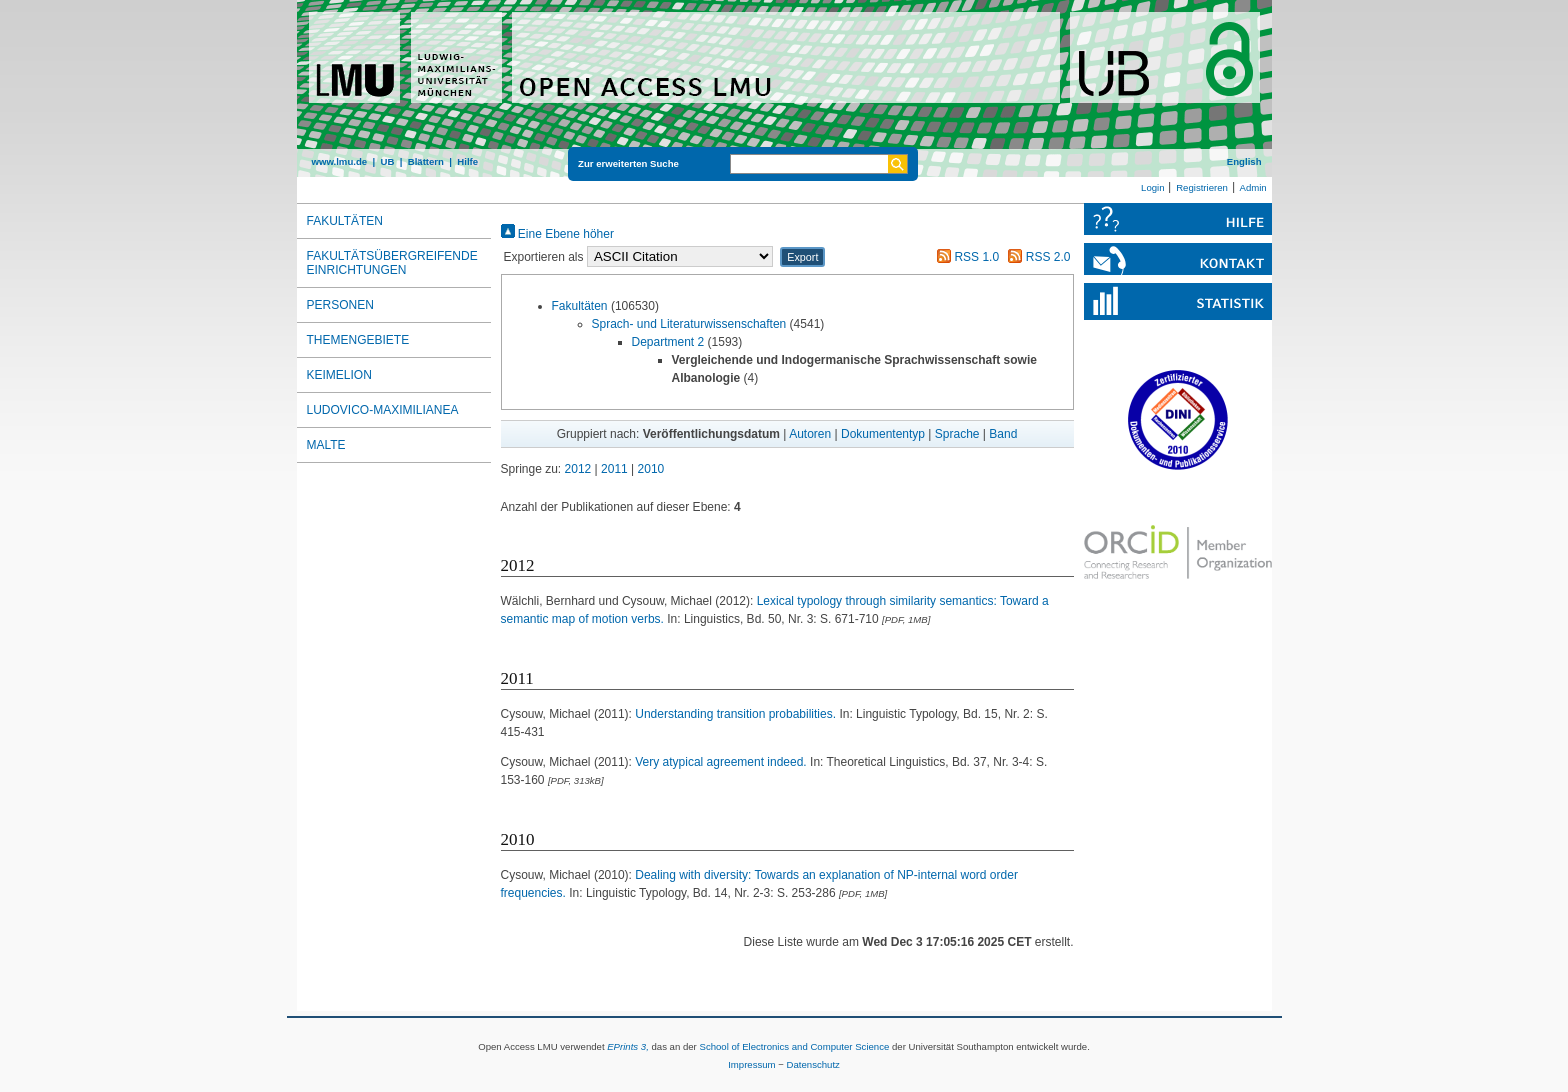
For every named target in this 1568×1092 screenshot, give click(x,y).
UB (387, 161)
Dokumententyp (883, 434)
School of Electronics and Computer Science (794, 1046)
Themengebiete (358, 340)
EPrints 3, (628, 1046)
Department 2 (668, 342)
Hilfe (467, 161)
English (1244, 161)
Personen (340, 305)
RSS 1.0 (965, 257)
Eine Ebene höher (557, 234)
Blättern (426, 161)
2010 (651, 469)
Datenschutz (813, 1064)
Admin (1253, 187)
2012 (578, 469)
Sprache (957, 434)
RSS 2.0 (1036, 257)
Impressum (751, 1064)
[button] (802, 257)
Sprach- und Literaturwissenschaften (689, 324)
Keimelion (339, 375)
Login (1152, 187)
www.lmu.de (340, 161)
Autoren (810, 434)
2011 (614, 469)
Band (1003, 434)
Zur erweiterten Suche (628, 163)
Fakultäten (580, 306)
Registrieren (1202, 187)
